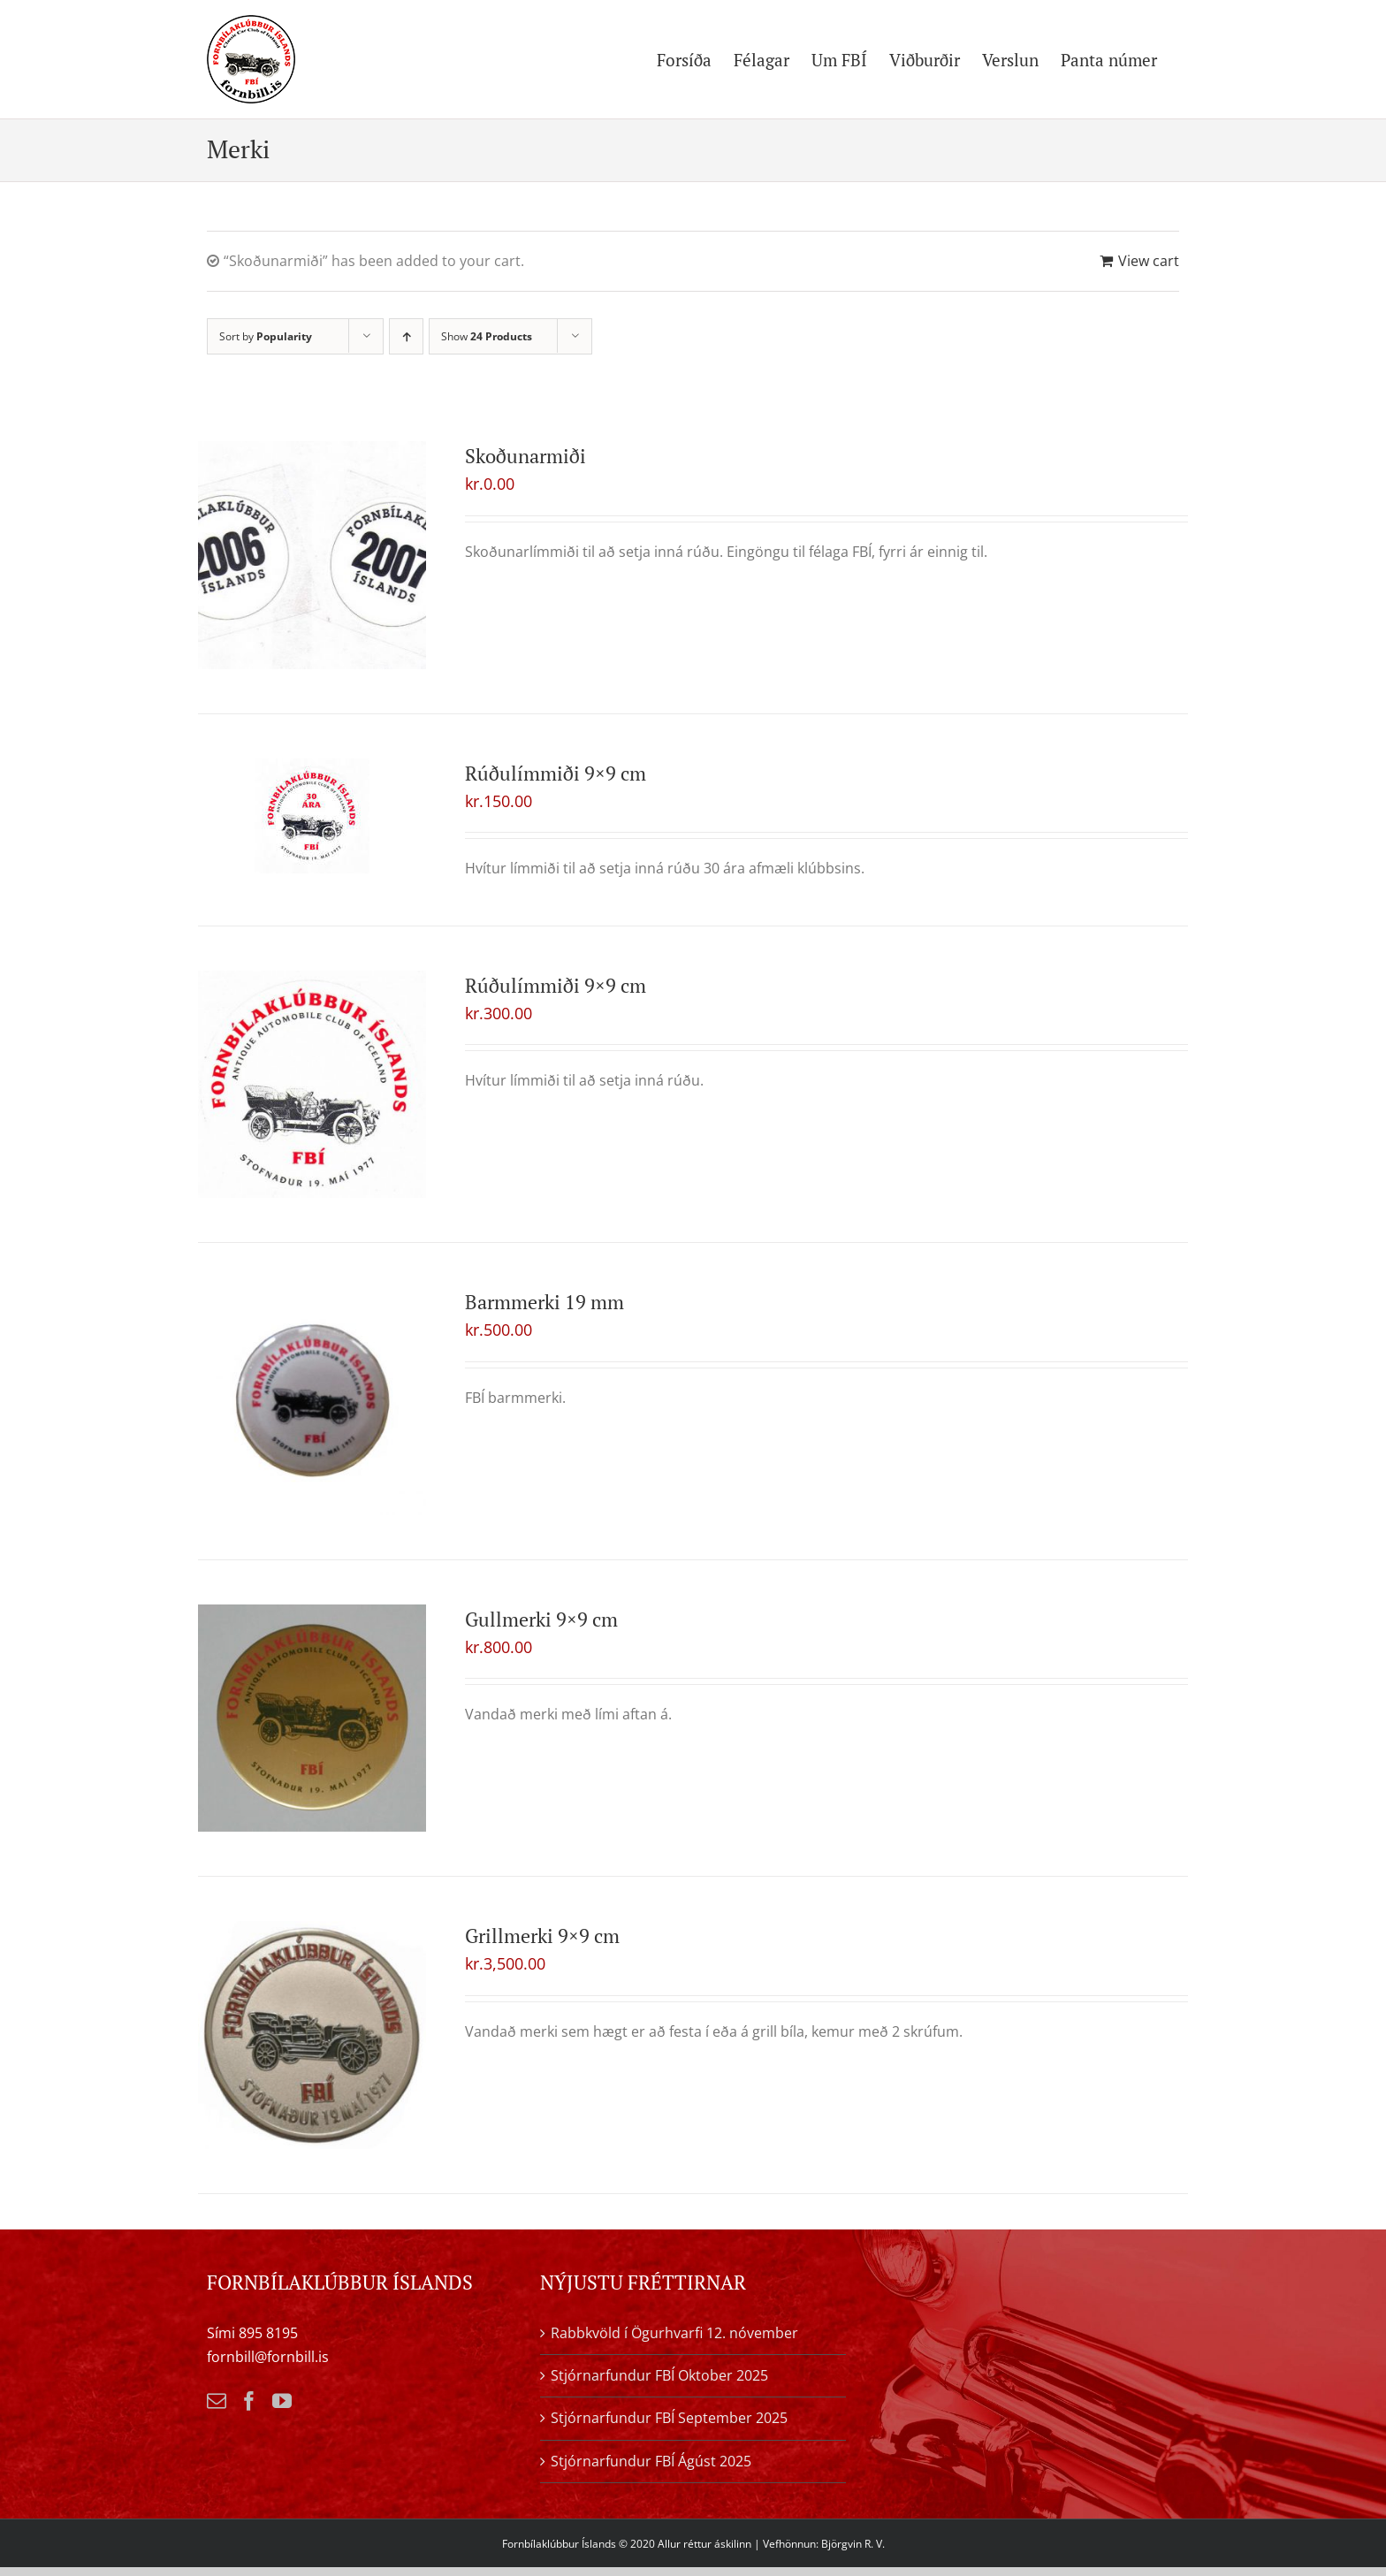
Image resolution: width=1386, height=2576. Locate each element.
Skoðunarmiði (525, 456)
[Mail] (216, 2401)
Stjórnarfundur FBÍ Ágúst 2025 (651, 2461)
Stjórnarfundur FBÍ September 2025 (669, 2417)
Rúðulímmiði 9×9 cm (555, 773)
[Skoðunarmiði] (312, 555)
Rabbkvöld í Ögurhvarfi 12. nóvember (674, 2333)
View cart (1148, 261)
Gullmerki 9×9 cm (541, 1619)
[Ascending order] (406, 336)
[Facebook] (249, 2401)
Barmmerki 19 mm (544, 1302)
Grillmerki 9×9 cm (542, 1935)
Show (486, 336)
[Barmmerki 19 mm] (312, 1401)
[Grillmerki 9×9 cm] (312, 2035)
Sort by (265, 336)
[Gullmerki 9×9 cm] (312, 1718)
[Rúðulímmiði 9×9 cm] (312, 815)
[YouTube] (282, 2401)
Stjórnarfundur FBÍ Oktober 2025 (659, 2375)
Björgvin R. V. (853, 2543)
